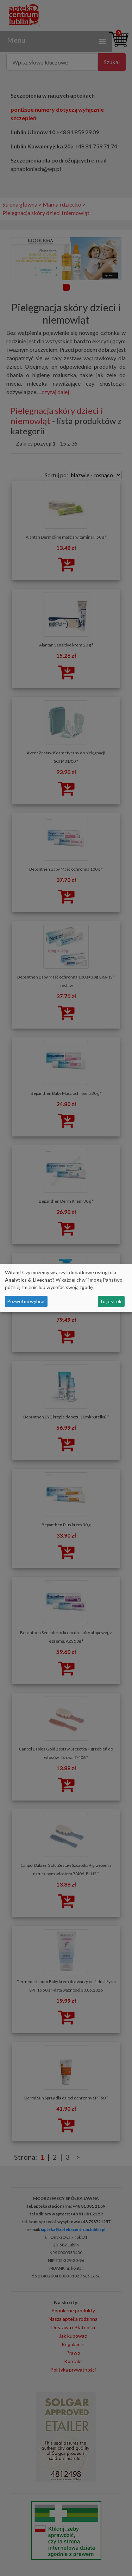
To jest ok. (111, 1301)
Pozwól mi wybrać (26, 1301)
